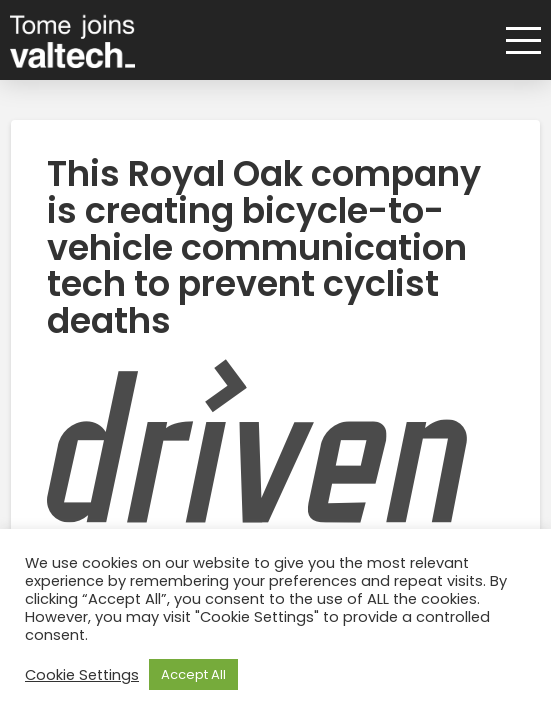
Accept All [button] (193, 674)
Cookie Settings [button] (82, 675)
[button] (516, 40)
